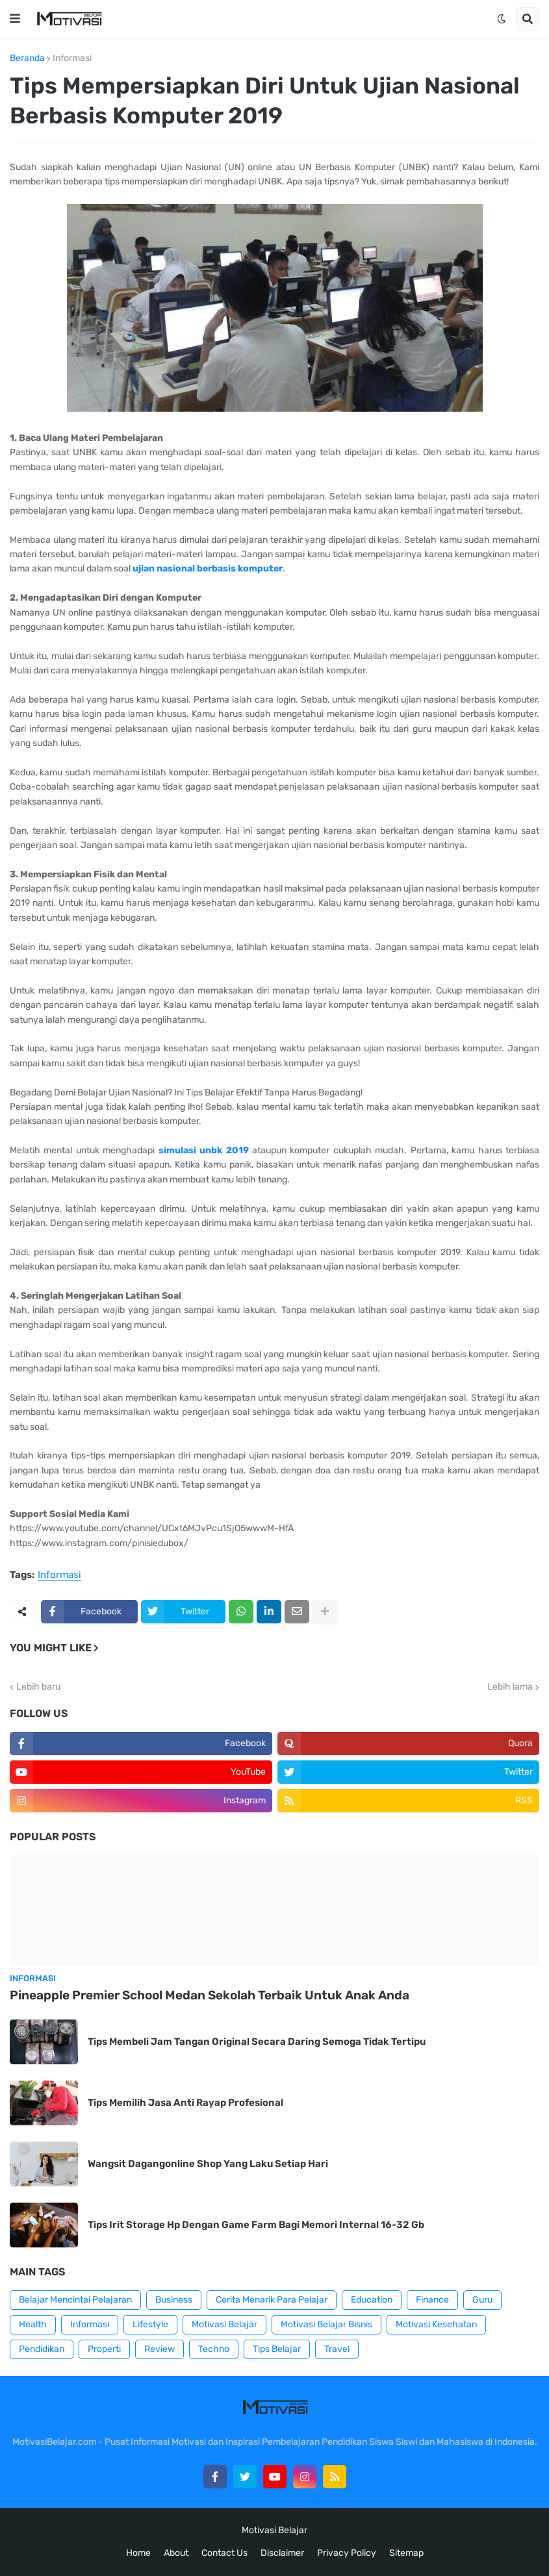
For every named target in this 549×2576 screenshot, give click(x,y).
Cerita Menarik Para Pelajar (271, 2299)
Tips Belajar (277, 2349)
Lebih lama (510, 1687)
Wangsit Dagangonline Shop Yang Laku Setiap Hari (208, 2164)
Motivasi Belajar (224, 2324)
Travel (337, 2349)
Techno (213, 2349)
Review (159, 2349)
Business (173, 2299)
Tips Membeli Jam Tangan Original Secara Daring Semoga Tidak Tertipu (257, 2041)
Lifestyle (150, 2324)
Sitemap (406, 2552)
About (176, 2552)
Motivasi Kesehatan (436, 2324)
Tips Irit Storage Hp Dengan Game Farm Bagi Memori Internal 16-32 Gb (256, 2225)
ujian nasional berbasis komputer (208, 568)
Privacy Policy (346, 2552)
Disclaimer (282, 2552)
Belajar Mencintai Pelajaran (75, 2299)
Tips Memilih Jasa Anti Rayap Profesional (185, 2102)
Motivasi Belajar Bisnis (326, 2324)
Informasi (72, 58)
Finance (432, 2299)
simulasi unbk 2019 (204, 1150)
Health (33, 2324)
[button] (15, 19)
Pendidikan (41, 2349)
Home (138, 2552)
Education (371, 2299)
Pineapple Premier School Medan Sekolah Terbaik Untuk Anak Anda (209, 1995)
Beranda (27, 58)
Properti (104, 2349)
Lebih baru (38, 1687)
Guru (482, 2299)
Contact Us (224, 2552)
